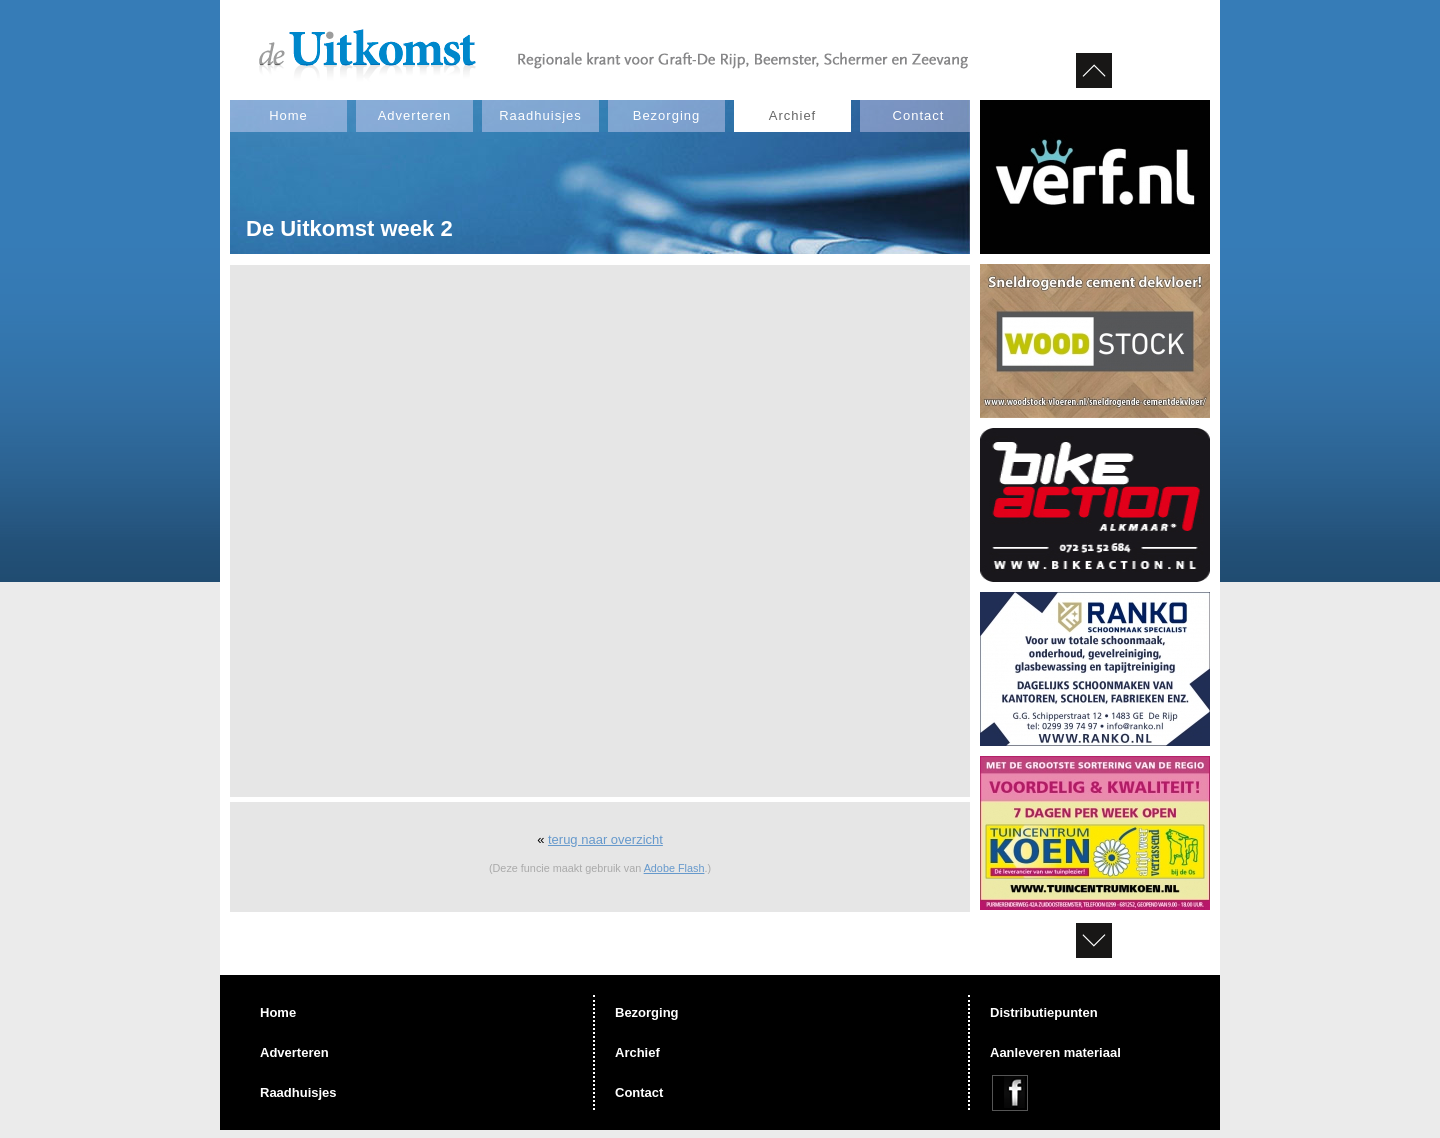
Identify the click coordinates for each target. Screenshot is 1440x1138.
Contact (919, 115)
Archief (792, 115)
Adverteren (415, 115)
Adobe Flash (674, 868)
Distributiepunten (1044, 1012)
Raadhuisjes (540, 115)
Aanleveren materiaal (1055, 1052)
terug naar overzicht (605, 839)
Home (288, 115)
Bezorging (667, 115)
